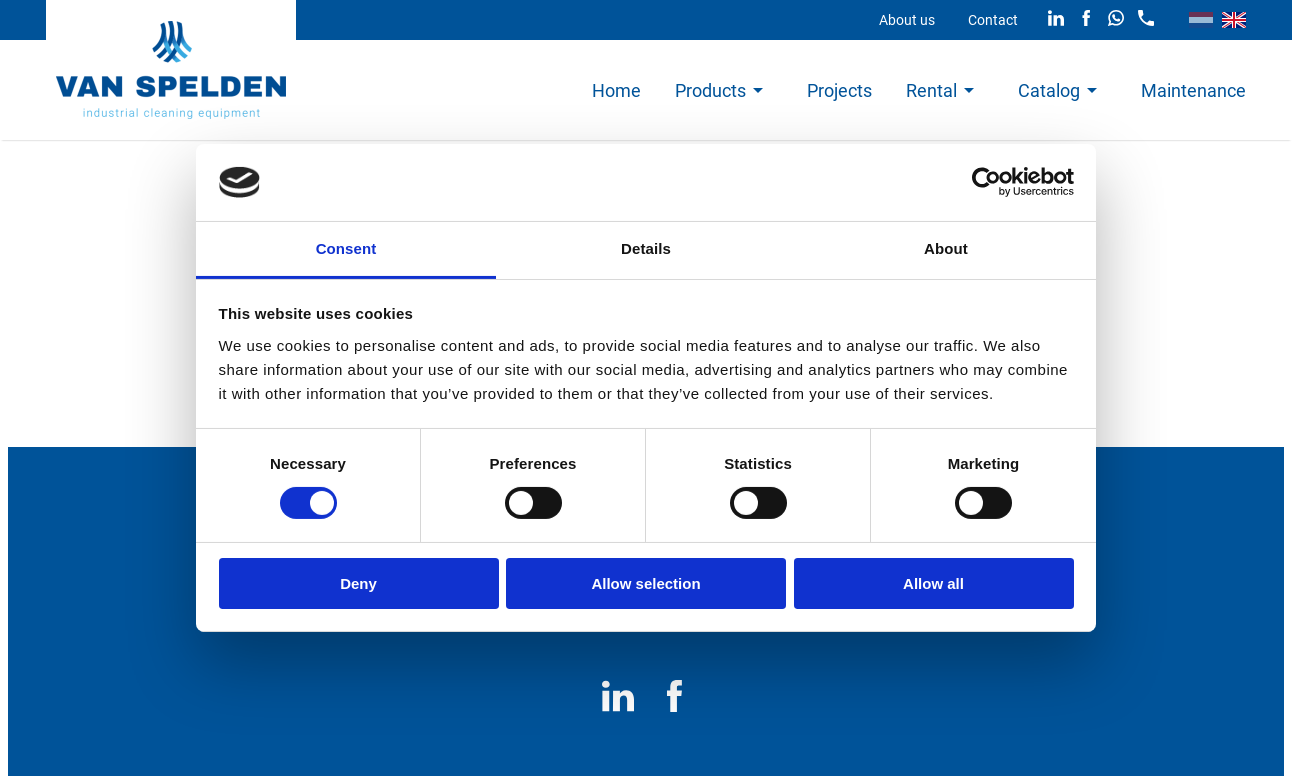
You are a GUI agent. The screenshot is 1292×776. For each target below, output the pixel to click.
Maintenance (1193, 90)
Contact (993, 20)
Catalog (1049, 90)
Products (710, 90)
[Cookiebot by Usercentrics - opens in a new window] (986, 182)
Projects (839, 90)
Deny (358, 583)
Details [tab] (646, 248)
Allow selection (645, 583)
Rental (931, 90)
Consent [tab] (346, 248)
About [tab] (946, 248)
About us (907, 20)
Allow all (933, 583)
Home (616, 90)
